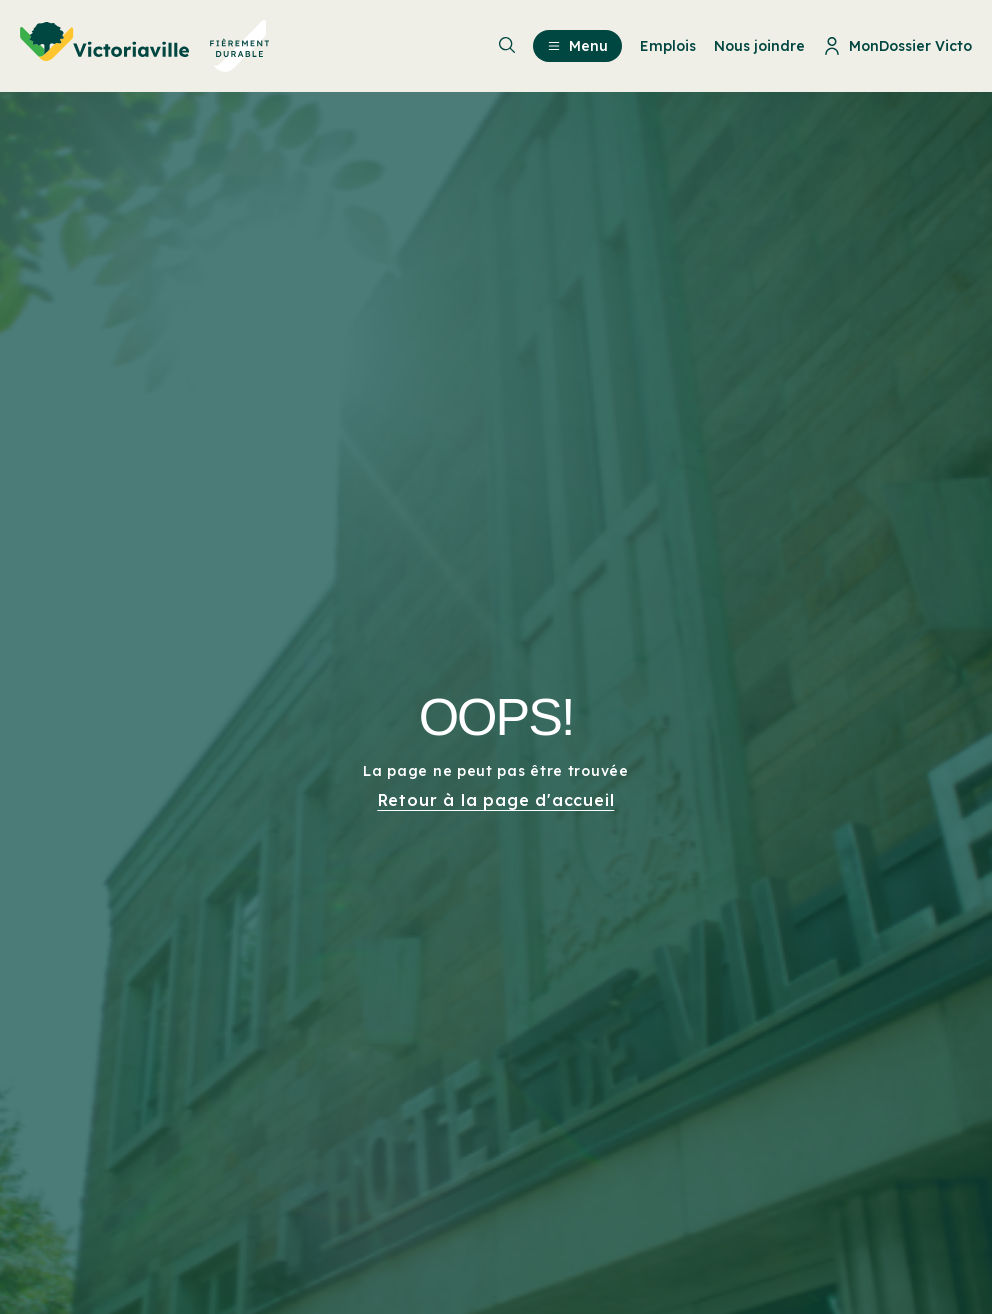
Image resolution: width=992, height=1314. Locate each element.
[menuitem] (145, 46)
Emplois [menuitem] (668, 46)
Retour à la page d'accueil (496, 800)
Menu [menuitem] (577, 46)
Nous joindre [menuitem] (759, 46)
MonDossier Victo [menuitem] (897, 46)
